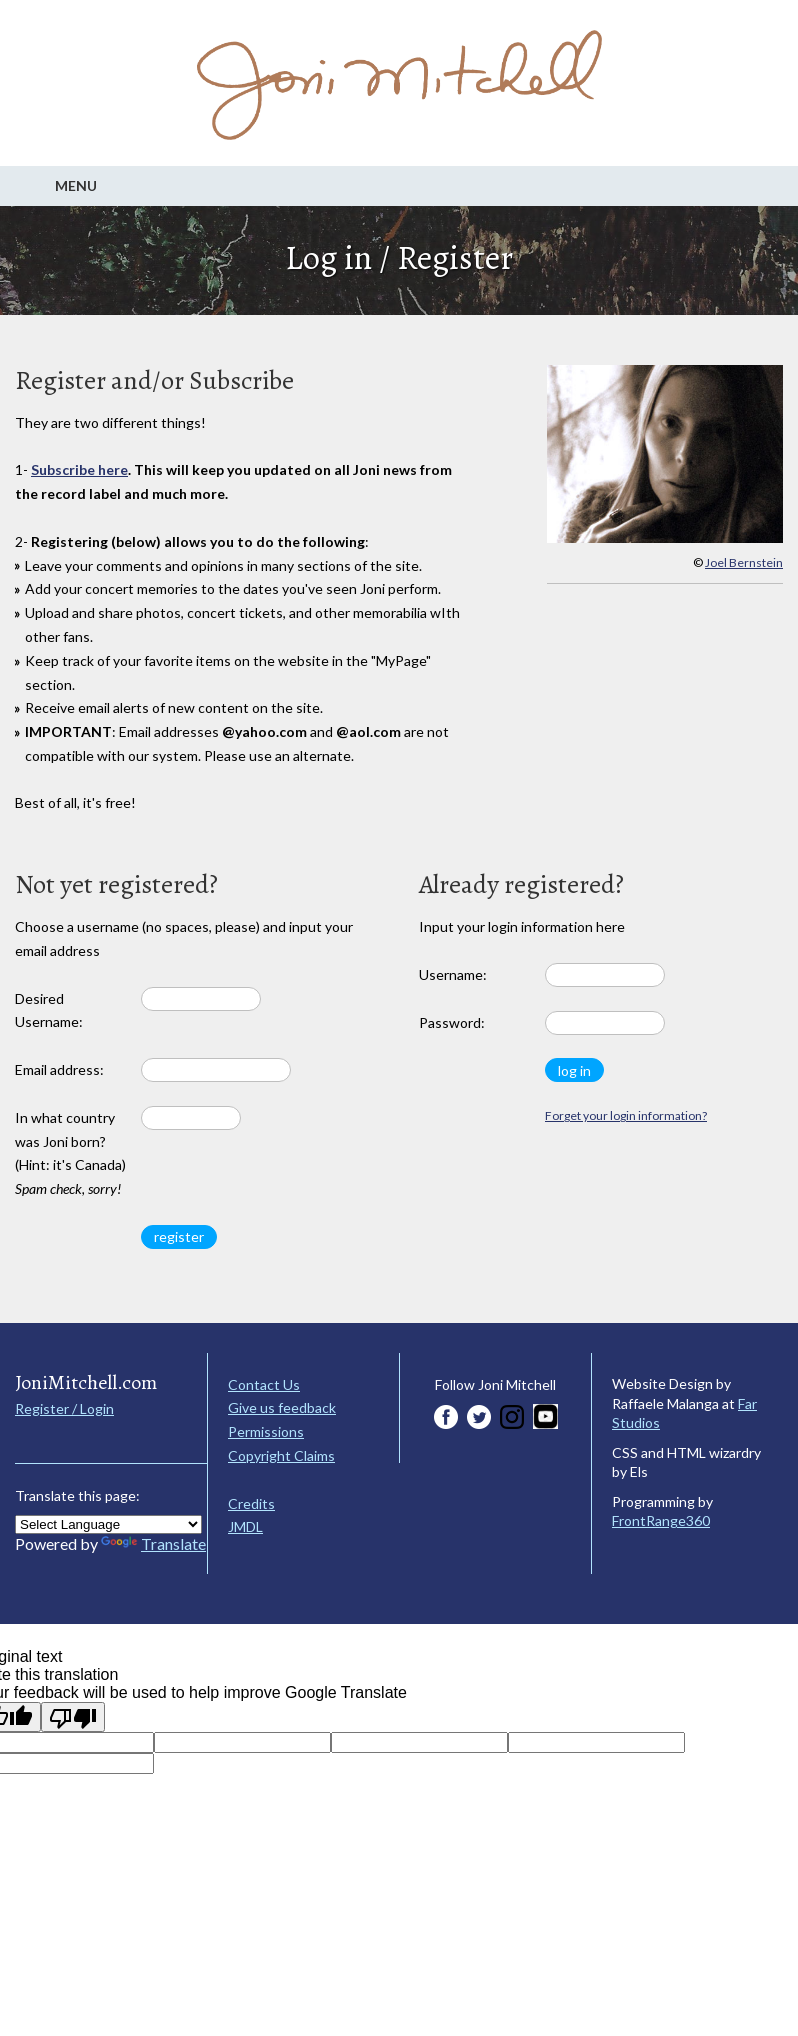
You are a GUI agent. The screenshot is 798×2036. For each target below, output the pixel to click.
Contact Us (264, 1384)
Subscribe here (79, 469)
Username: (453, 974)
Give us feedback (282, 1407)
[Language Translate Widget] (108, 1524)
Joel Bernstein (744, 562)
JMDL (245, 1526)
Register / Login (64, 1408)
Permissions (266, 1431)
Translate (153, 1543)
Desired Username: (49, 1010)
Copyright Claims (281, 1455)
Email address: (59, 1069)
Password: (452, 1022)
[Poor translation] (73, 1717)
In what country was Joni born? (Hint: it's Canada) (70, 1153)
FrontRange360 (661, 1520)
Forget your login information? (626, 1115)
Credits (251, 1503)
